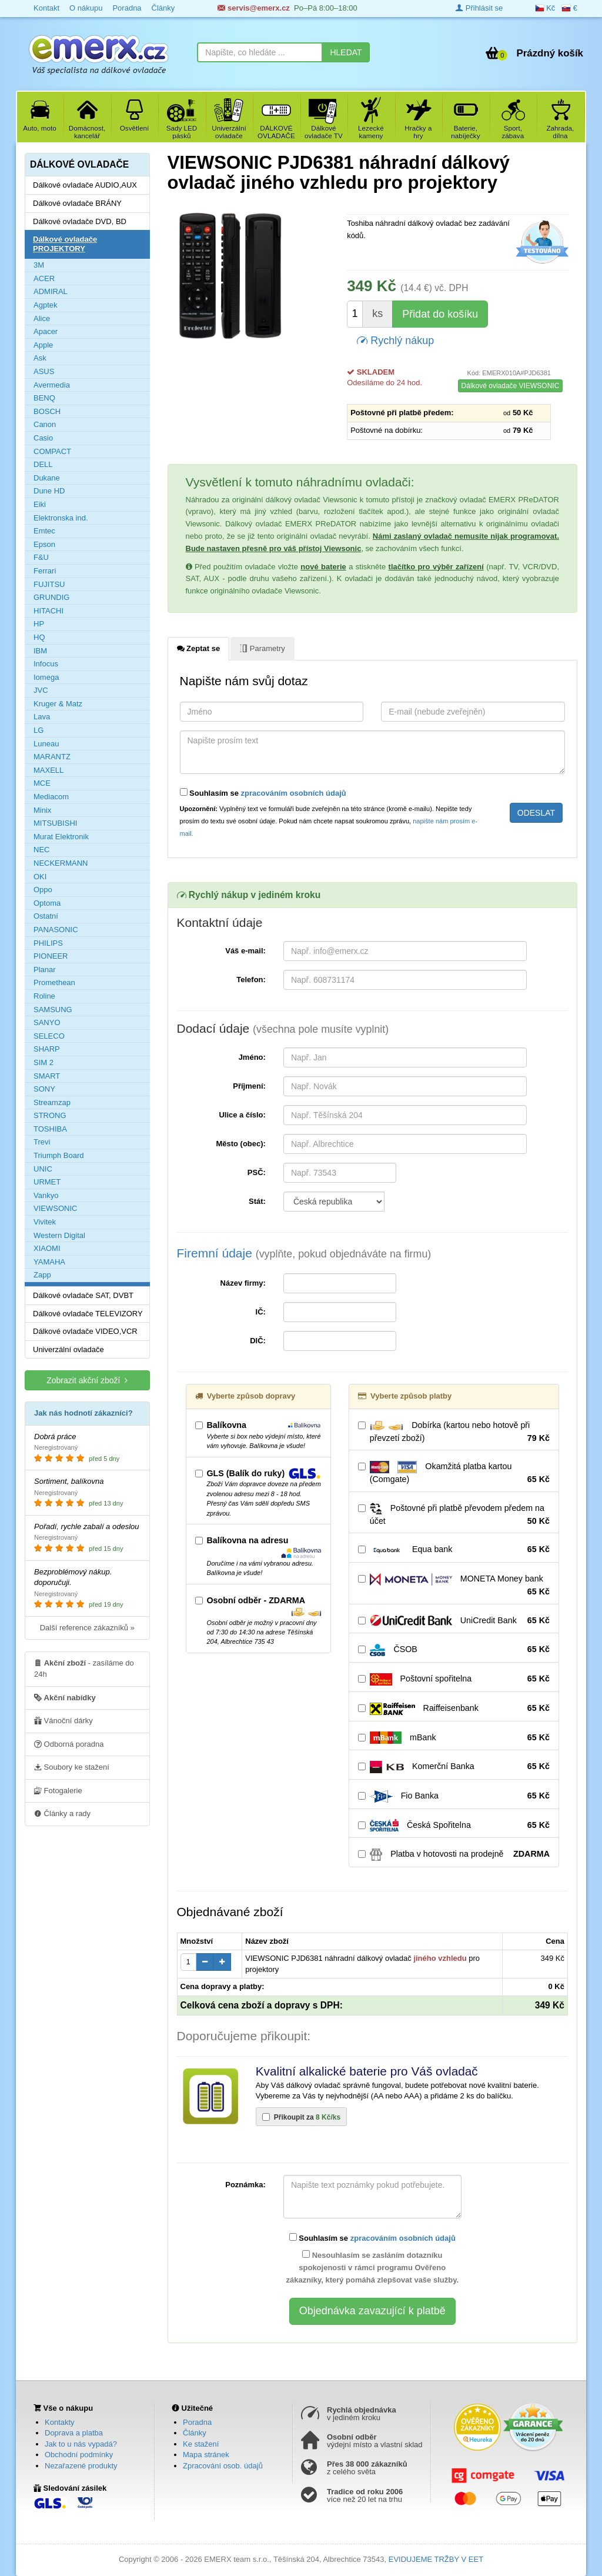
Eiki (40, 504)
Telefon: (251, 979)
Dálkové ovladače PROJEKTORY (65, 244)
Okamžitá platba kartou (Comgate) (454, 1473)
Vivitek (45, 1221)
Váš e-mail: (245, 950)
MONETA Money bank (454, 1585)
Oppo (43, 889)
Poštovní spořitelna (454, 1679)
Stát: (257, 1201)
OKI (40, 876)
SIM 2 (43, 1062)
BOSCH (47, 411)
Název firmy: (243, 1283)
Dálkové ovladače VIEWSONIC (510, 386)
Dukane (47, 477)
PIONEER (51, 956)
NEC (41, 849)
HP (39, 623)
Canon (45, 424)
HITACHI (48, 610)
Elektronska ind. (61, 517)
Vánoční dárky (63, 1720)
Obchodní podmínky (79, 2454)
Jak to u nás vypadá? (81, 2444)
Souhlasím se (263, 793)
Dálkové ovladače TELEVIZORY (88, 1313)
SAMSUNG (53, 1009)
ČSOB (454, 1649)
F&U (41, 557)
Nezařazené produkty (81, 2465)
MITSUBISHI (55, 823)
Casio (43, 437)
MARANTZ (52, 756)
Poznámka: (245, 2184)
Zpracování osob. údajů (223, 2465)
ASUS (44, 371)
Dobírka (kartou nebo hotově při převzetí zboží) (454, 1432)
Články (194, 2432)
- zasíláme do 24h (84, 1668)
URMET (47, 1181)
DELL (43, 464)
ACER (44, 278)
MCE (42, 783)
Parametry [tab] (262, 648)
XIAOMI (47, 1248)
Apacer (46, 331)
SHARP (47, 1049)
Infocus (46, 663)
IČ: (261, 1311)
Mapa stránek (206, 2454)
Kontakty (60, 2422)
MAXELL (48, 770)
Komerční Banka (454, 1766)
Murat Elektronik (61, 836)
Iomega (46, 677)
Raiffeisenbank (454, 1708)
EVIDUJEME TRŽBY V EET (436, 2559)
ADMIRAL (51, 291)
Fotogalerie (58, 1790)
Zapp (42, 1274)
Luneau (46, 743)
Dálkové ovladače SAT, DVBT (83, 1295)
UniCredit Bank (454, 1620)
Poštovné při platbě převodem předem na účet (454, 1515)
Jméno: (252, 1057)
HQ (39, 637)
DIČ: (258, 1340)
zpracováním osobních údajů (293, 793)
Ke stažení (201, 2444)
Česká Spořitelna (454, 1825)
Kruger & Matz (58, 703)
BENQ (44, 397)
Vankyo (46, 1195)
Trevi (42, 1141)
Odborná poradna (69, 1744)
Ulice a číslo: (242, 1114)
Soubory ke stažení (71, 1766)
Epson (44, 544)
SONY (44, 1089)
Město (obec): (241, 1143)
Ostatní (46, 916)
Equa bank (454, 1549)
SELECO (49, 1036)
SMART (47, 1076)
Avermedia (52, 385)
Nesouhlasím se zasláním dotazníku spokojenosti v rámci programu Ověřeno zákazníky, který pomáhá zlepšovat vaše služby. (372, 2267)
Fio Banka (454, 1796)
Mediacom (51, 796)
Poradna (197, 2422)
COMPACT (52, 451)
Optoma (47, 903)
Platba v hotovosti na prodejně (454, 1854)
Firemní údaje (304, 1253)
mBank (454, 1737)
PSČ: (257, 1172)
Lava (42, 716)
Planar (45, 969)
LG (39, 730)
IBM (40, 650)
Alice (42, 318)
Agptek (45, 305)
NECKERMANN (61, 863)
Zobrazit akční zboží (87, 1380)
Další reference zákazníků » (87, 1627)
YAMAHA (49, 1261)
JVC (41, 690)
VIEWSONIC (55, 1208)
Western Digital (59, 1235)
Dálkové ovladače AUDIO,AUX (85, 185)
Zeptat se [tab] (198, 648)
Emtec (44, 530)
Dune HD (49, 490)
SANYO (47, 1022)
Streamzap (52, 1102)
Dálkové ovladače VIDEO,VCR (85, 1331)
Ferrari (45, 570)
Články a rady (62, 1813)
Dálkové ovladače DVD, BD (79, 221)
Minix (42, 810)
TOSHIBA (50, 1129)
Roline (44, 996)
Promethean (54, 982)
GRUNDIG (51, 597)
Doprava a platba (74, 2432)
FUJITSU (49, 584)
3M (39, 265)
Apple (43, 345)
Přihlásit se (479, 8)
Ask (40, 357)
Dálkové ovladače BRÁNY (77, 203)
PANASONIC (56, 929)
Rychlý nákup (395, 339)
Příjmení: (249, 1086)
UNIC (43, 1168)
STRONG (50, 1115)
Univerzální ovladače (68, 1349)
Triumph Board (59, 1155)
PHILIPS (48, 943)
